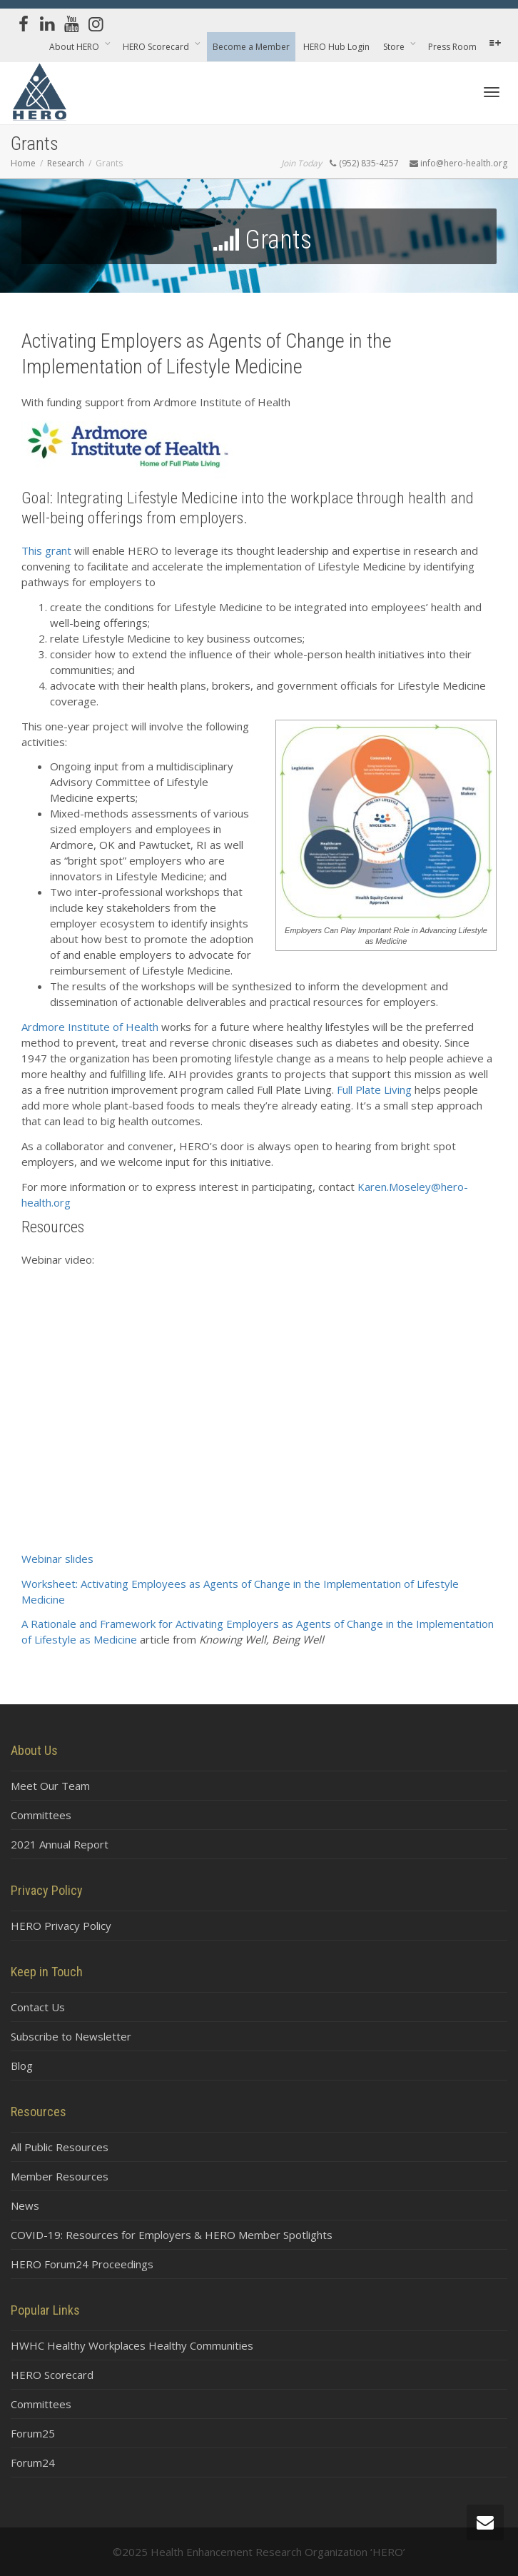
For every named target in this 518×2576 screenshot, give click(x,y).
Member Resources (59, 2176)
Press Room (452, 47)
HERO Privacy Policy (61, 1925)
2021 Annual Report (59, 1844)
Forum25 (33, 2433)
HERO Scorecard (157, 47)
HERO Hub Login (336, 47)
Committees (41, 1815)
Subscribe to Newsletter (71, 2036)
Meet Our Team (50, 1785)
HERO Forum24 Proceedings (82, 2264)
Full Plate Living (374, 1089)
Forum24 (33, 2462)
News (25, 2205)
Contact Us (38, 2007)
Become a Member (251, 47)
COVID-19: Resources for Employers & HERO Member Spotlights (171, 2235)
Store (395, 47)
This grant (46, 550)
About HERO (75, 47)
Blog (22, 2065)
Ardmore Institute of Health (89, 1027)
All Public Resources (59, 2147)
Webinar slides (57, 1558)
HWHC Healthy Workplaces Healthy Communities (132, 2345)
